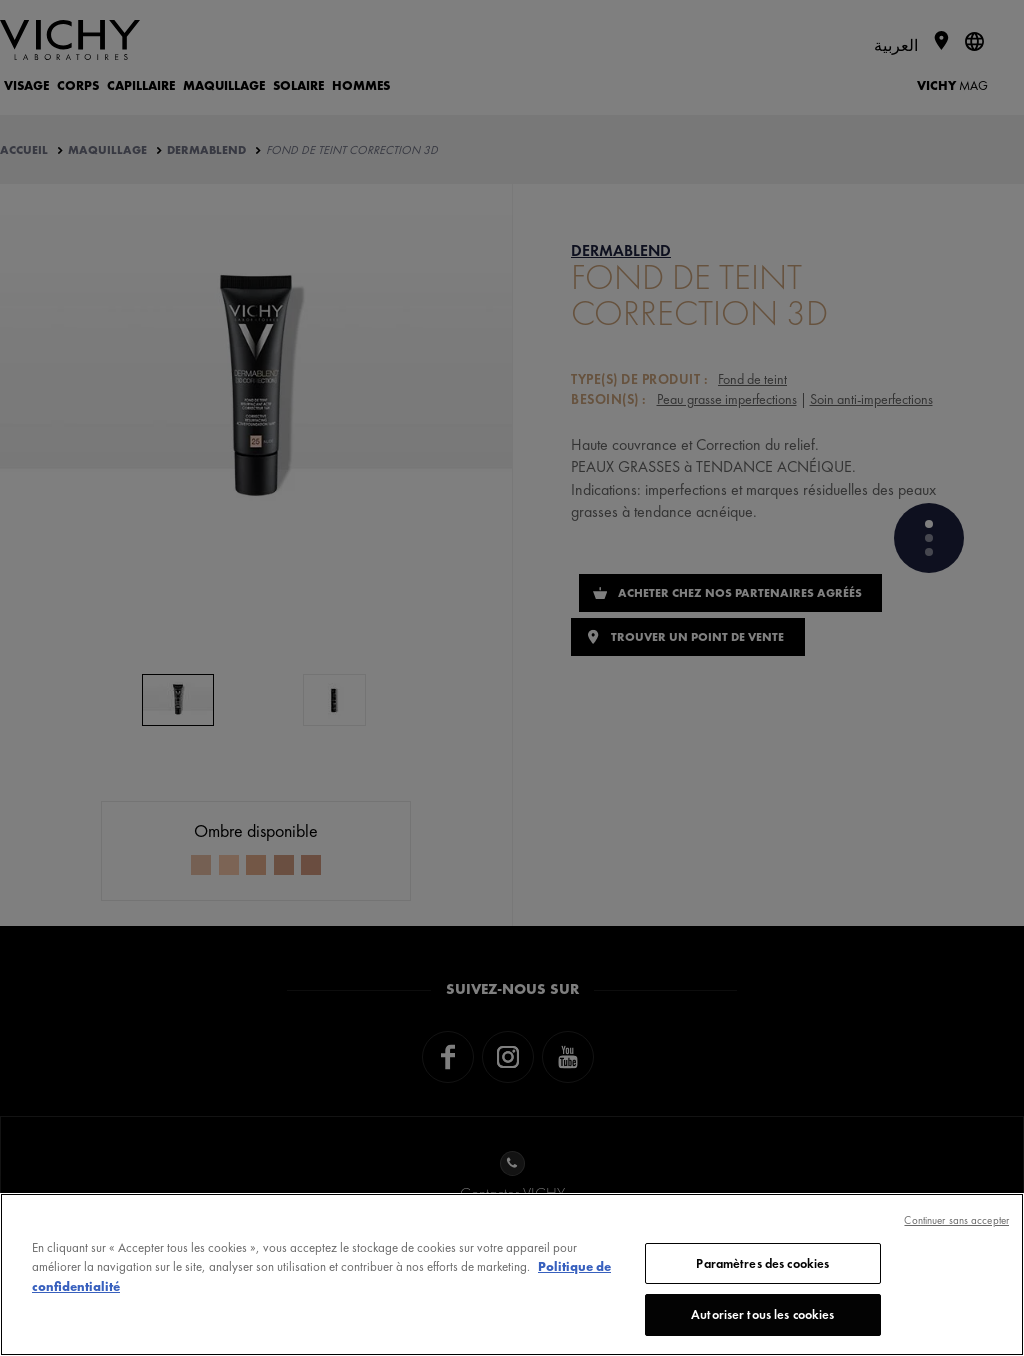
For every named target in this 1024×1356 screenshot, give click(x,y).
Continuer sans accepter (956, 1220)
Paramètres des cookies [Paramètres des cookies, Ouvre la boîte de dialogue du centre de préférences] (762, 1263)
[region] (512, 1274)
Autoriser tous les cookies (762, 1314)
